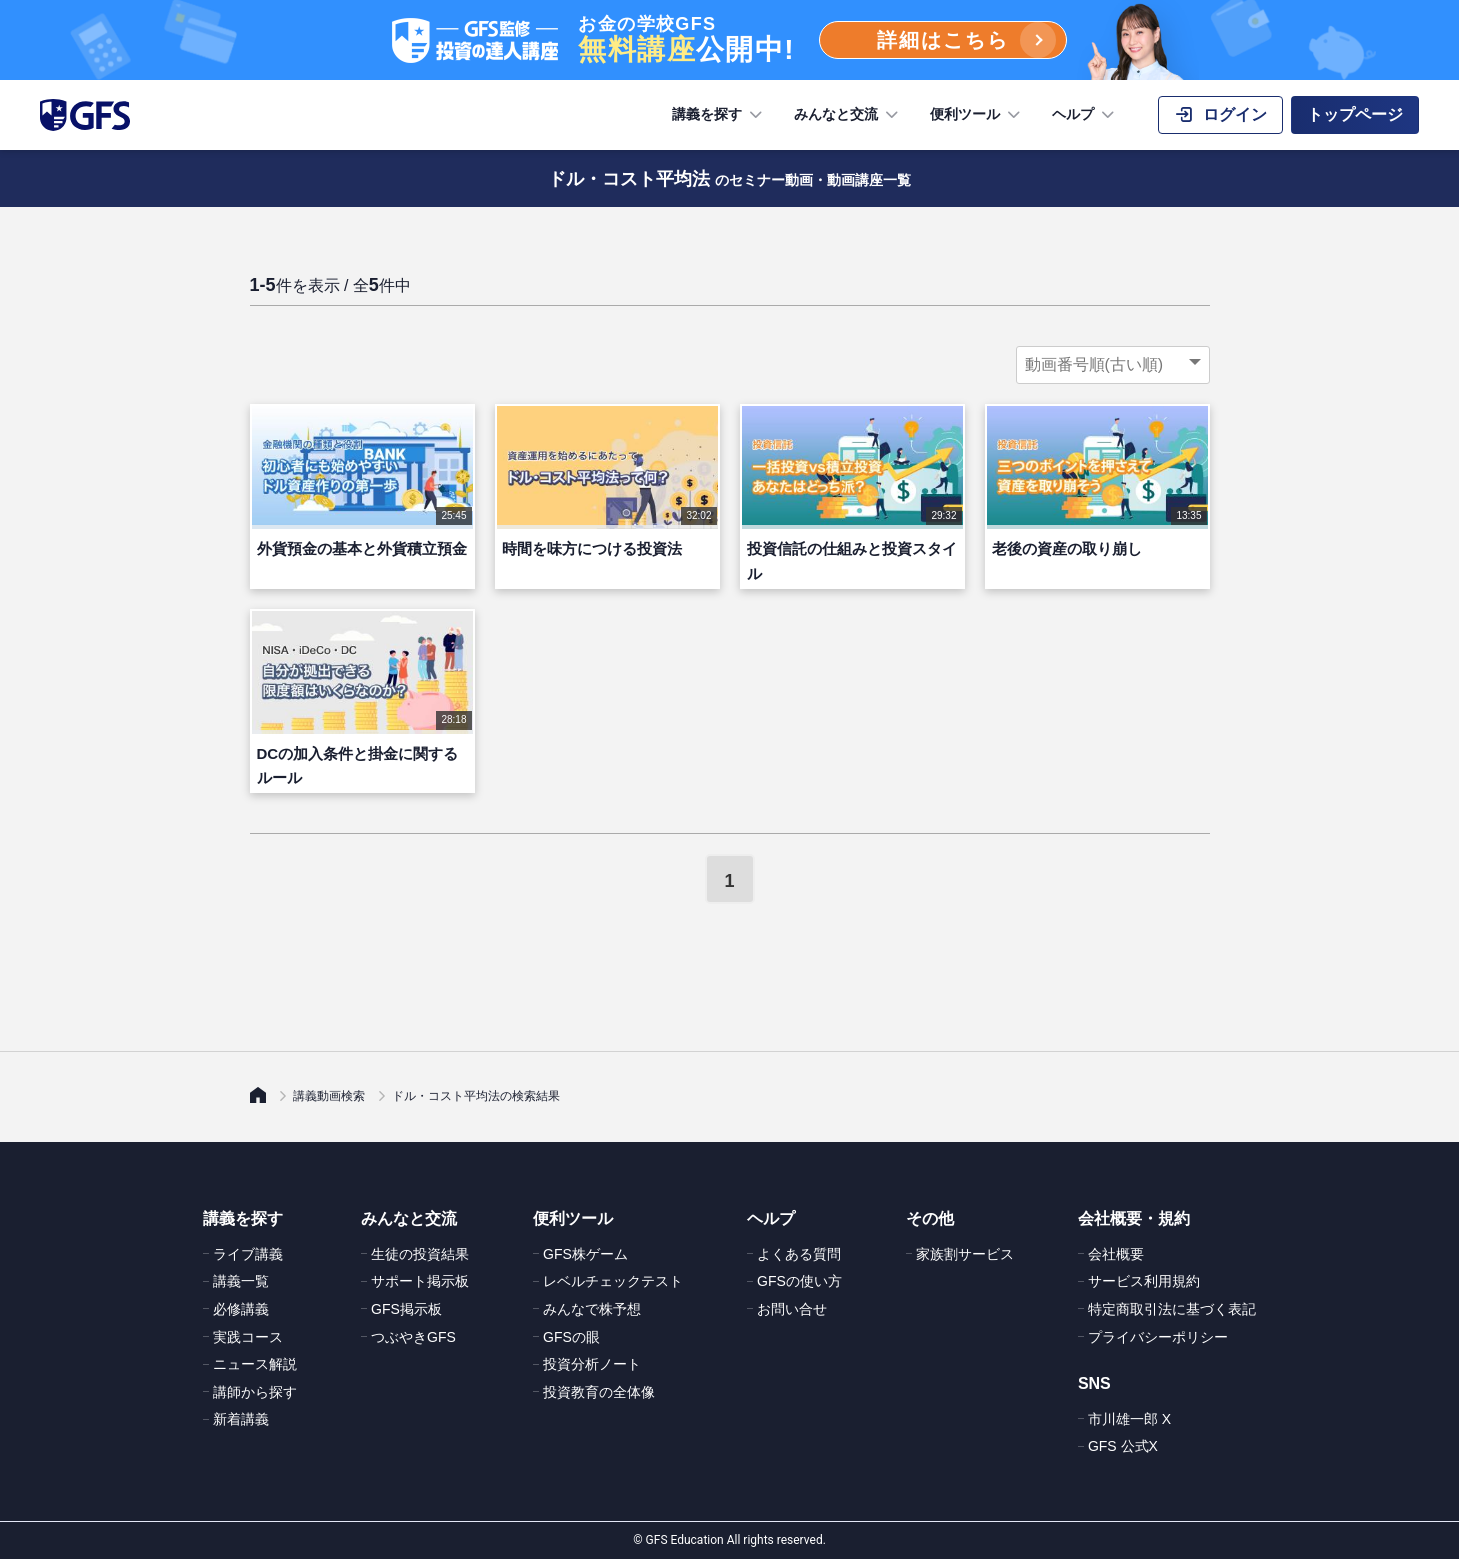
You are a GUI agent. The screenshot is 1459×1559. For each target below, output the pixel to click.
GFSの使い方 (799, 1281)
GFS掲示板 (406, 1309)
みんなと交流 (848, 115)
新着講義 (241, 1419)
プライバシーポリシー (1158, 1337)
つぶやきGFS (413, 1337)
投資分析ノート (592, 1364)
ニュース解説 (255, 1364)
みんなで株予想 (592, 1309)
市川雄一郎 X (1129, 1419)
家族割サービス (965, 1254)
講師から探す (255, 1392)
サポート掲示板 (420, 1281)
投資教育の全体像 (599, 1392)
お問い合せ (792, 1309)
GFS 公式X (1123, 1446)
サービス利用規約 (1144, 1281)
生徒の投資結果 (420, 1254)
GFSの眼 (571, 1337)
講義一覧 (241, 1281)
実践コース (248, 1337)
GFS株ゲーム (585, 1254)
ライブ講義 (248, 1254)
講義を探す (719, 115)
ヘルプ (1085, 115)
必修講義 (241, 1309)
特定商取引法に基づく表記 (1172, 1309)
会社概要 (1116, 1254)
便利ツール (977, 115)
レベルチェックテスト (613, 1281)
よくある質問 (799, 1254)
